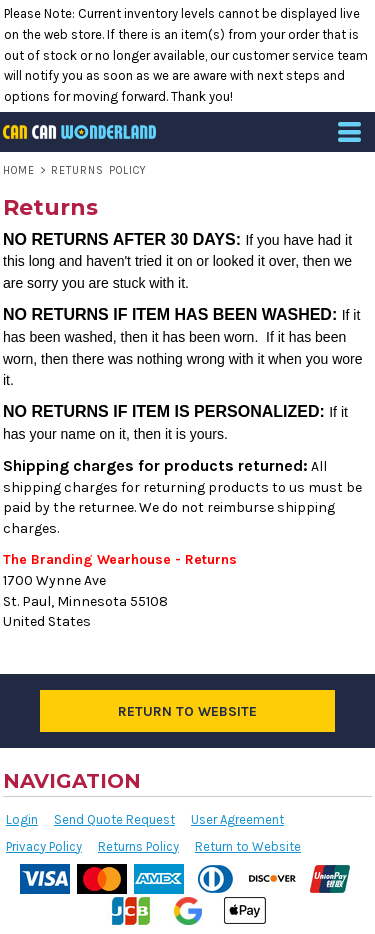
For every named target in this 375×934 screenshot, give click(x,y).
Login (22, 819)
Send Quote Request (114, 819)
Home (19, 170)
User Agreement (237, 819)
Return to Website (248, 846)
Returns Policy (138, 846)
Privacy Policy (44, 846)
